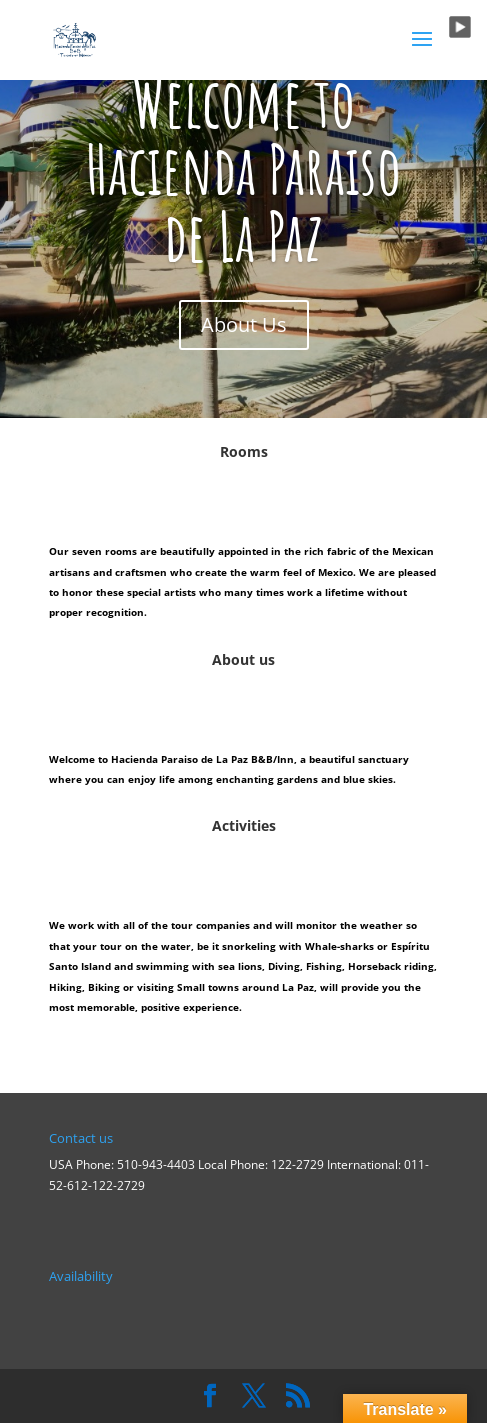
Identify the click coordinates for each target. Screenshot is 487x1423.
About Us (244, 324)
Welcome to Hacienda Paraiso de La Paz (243, 169)
